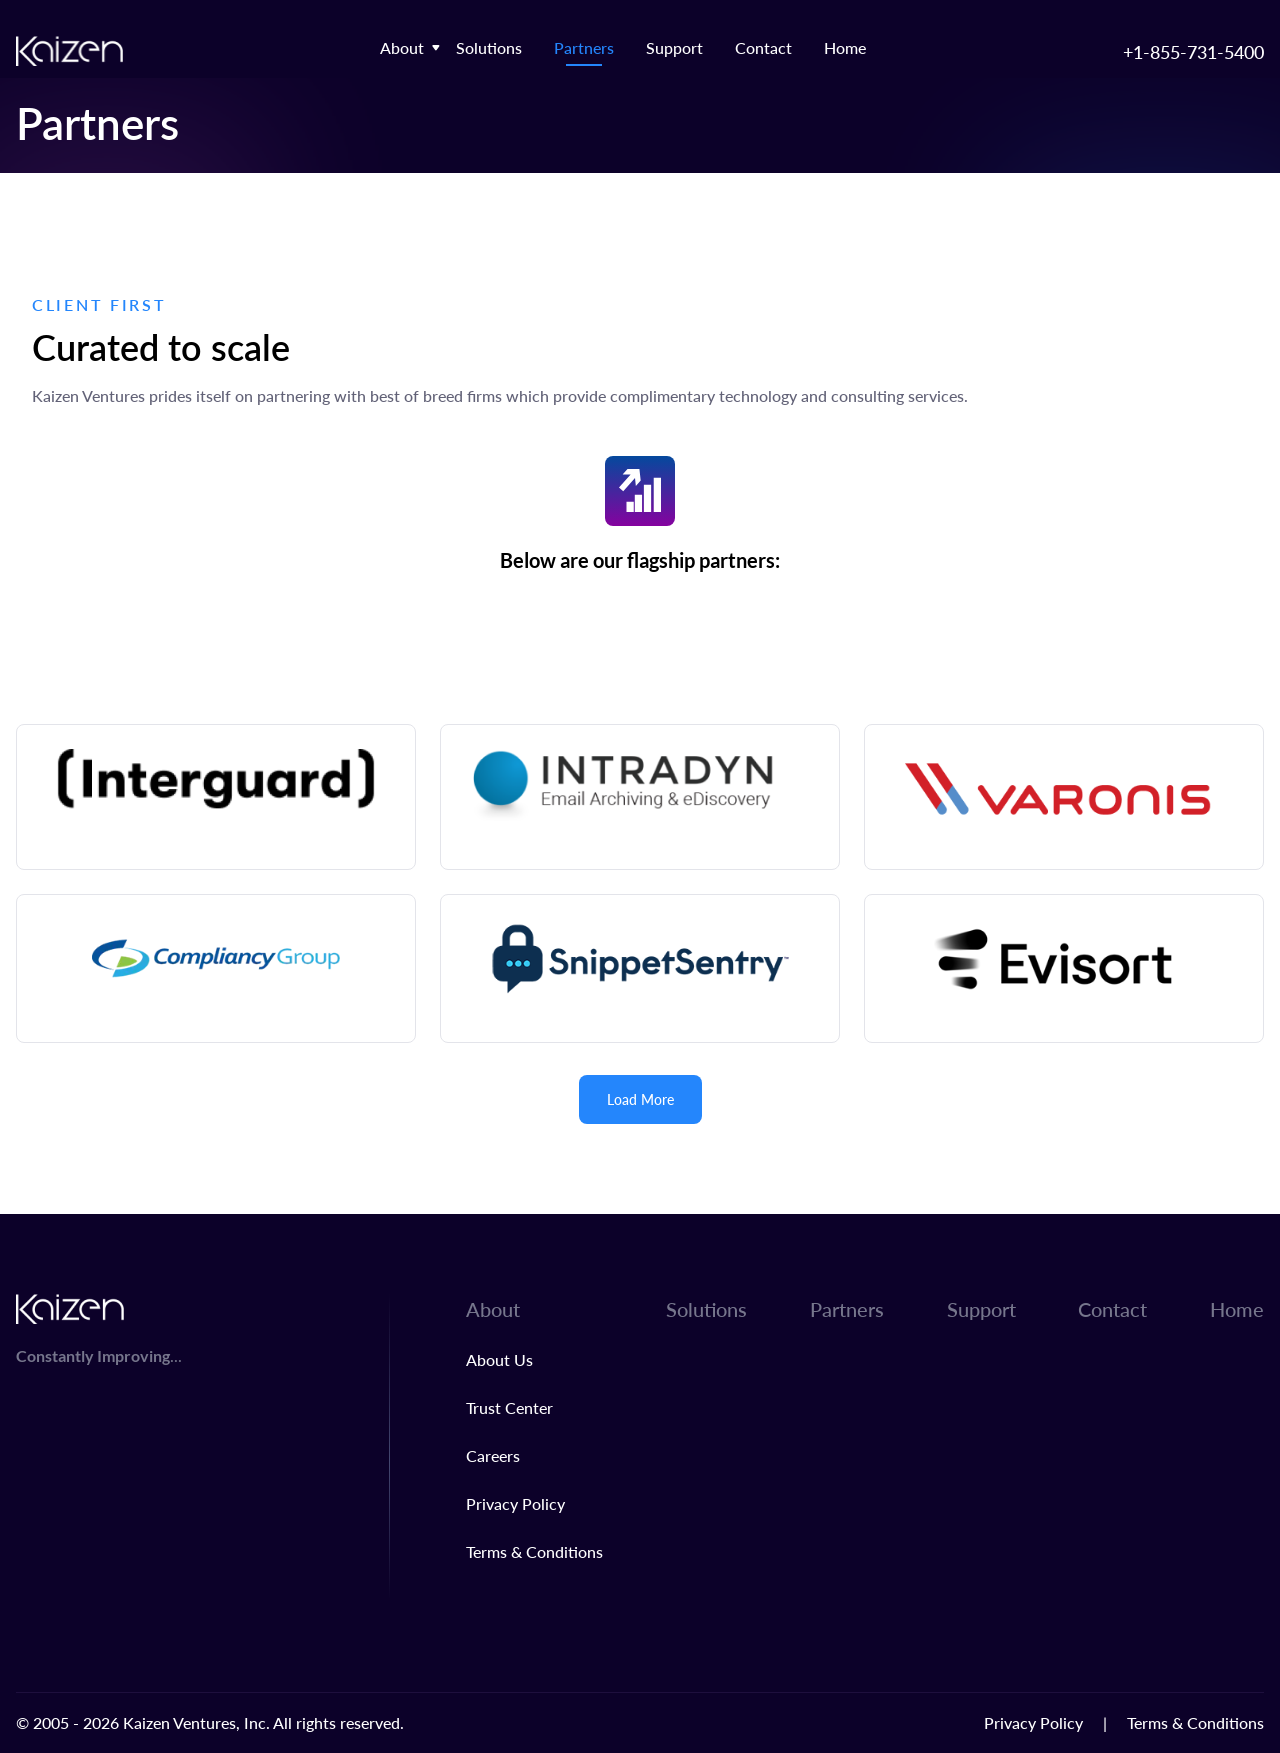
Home (845, 47)
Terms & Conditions (534, 1551)
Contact (763, 47)
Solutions (489, 47)
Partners (584, 47)
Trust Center (509, 1407)
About (402, 47)
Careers (493, 1455)
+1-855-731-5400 (1193, 51)
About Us (499, 1359)
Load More (640, 1099)
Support (674, 47)
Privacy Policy (515, 1503)
